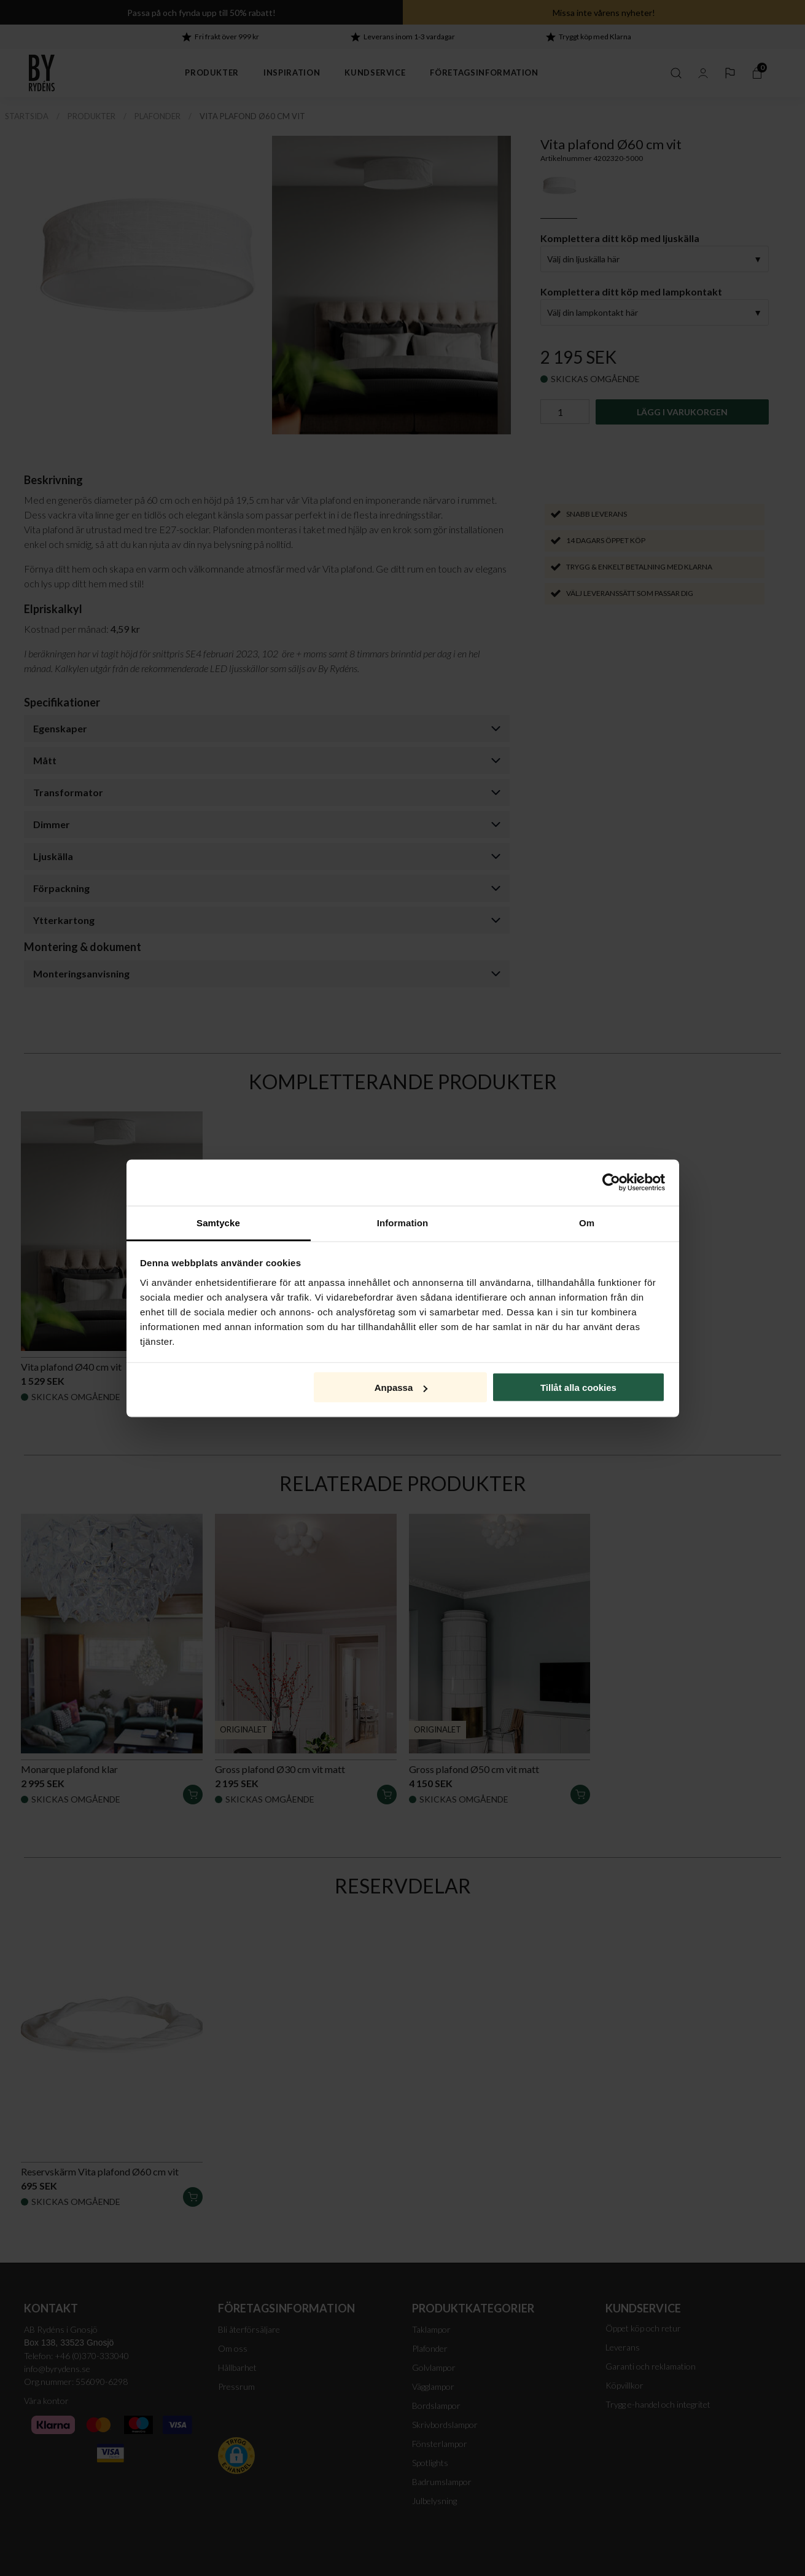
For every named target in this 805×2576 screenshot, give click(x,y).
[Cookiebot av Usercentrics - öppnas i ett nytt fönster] (611, 1182)
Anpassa (401, 1387)
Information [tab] (403, 1222)
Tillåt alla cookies (578, 1387)
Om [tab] (586, 1222)
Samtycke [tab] (218, 1222)
